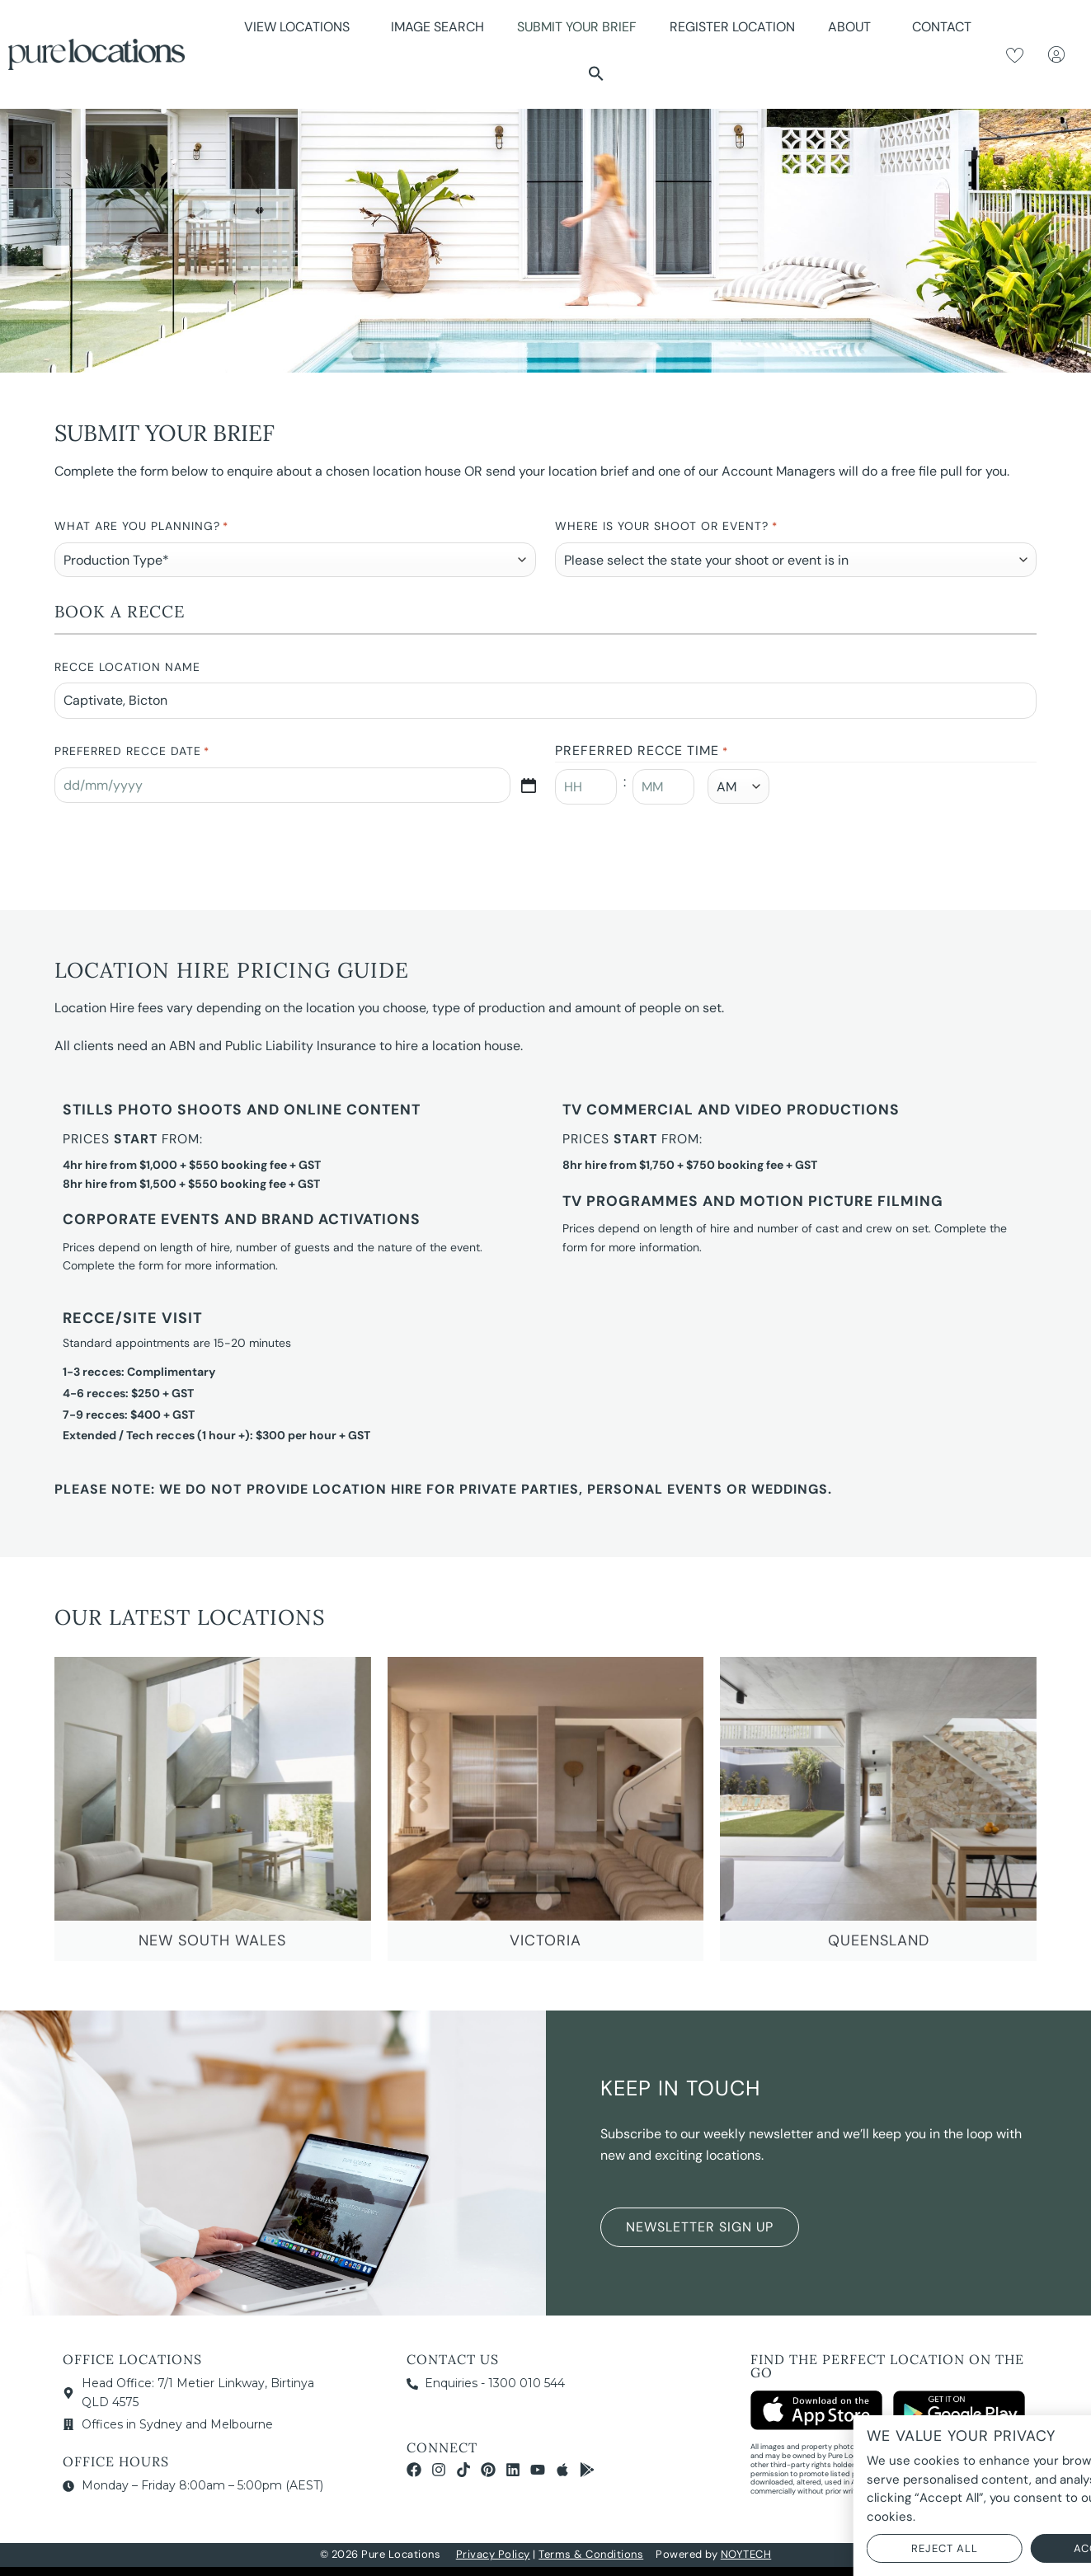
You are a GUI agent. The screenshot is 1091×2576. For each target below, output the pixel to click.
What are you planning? (141, 527)
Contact (941, 26)
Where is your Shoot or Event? (666, 527)
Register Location (732, 26)
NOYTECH (746, 2554)
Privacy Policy (493, 2554)
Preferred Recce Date (131, 752)
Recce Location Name (127, 666)
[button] (596, 73)
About (853, 26)
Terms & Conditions (590, 2554)
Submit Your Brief (577, 26)
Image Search (437, 26)
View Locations (301, 26)
